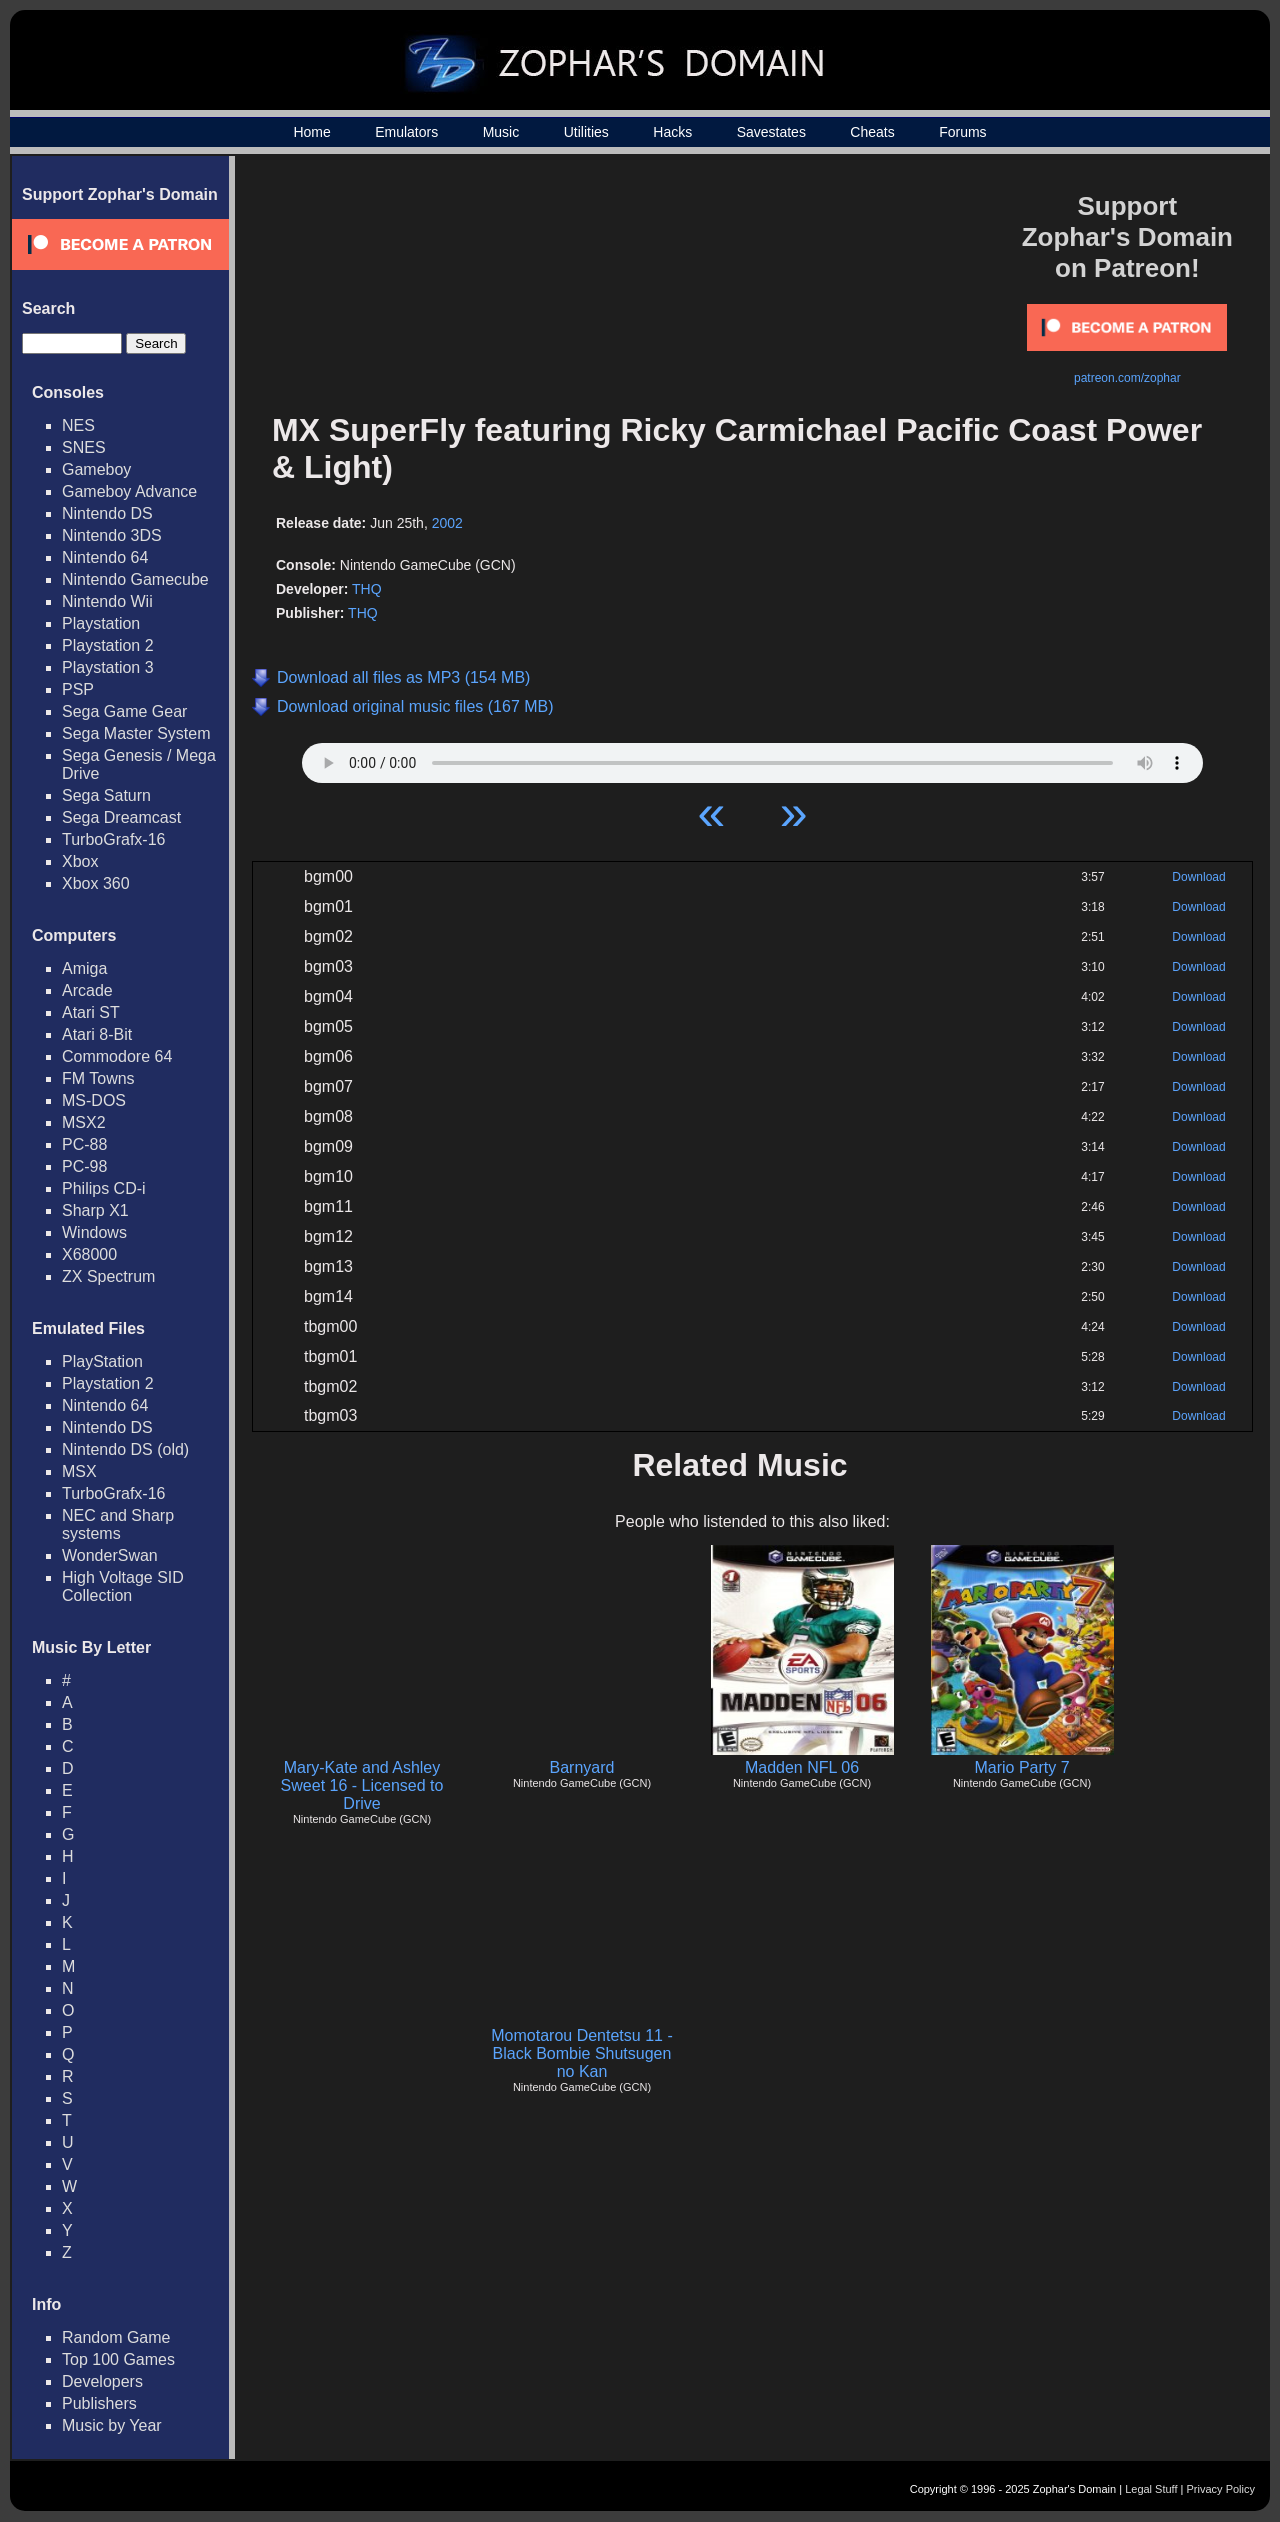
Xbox (80, 861)
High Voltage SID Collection (123, 1586)
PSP (78, 689)
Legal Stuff (1151, 2489)
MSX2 (84, 1122)
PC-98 (84, 1166)
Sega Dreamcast (121, 817)
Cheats (872, 132)
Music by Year (112, 2425)
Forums (962, 132)
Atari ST (91, 1012)
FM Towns (98, 1078)
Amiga (84, 968)
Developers (102, 2381)
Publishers (99, 2403)
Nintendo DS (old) (125, 1449)
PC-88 (84, 1144)
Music (501, 132)
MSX (79, 1471)
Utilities (586, 132)
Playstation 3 (108, 667)
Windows (94, 1232)
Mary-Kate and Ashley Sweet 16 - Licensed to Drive (362, 1785)
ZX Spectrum (108, 1276)
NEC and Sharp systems (118, 1524)
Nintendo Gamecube (135, 579)
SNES (84, 447)
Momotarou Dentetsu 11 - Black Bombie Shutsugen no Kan (581, 2053)
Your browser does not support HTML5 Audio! (752, 758)
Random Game (116, 2337)
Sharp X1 (95, 1210)
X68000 (89, 1254)
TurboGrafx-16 (113, 839)
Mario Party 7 (1021, 1767)
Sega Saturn (106, 795)
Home (311, 132)
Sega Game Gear (124, 711)
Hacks (672, 132)
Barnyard (582, 1767)
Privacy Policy (1221, 2489)
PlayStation (102, 1361)
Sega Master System (136, 733)
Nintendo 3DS (112, 535)
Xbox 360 (96, 883)
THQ (367, 589)
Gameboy (96, 469)
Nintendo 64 (105, 557)
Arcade (87, 990)
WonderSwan (110, 1555)
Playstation (101, 623)
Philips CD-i (104, 1188)
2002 (447, 523)
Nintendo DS (107, 513)
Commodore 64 (117, 1056)
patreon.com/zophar (1127, 378)
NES (78, 425)
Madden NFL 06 (802, 1767)
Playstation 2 (108, 645)
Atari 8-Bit (97, 1034)
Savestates (771, 132)
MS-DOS (94, 1100)
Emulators (406, 132)
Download (1198, 877)
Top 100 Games (118, 2359)
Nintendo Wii (107, 601)
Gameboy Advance (129, 491)
